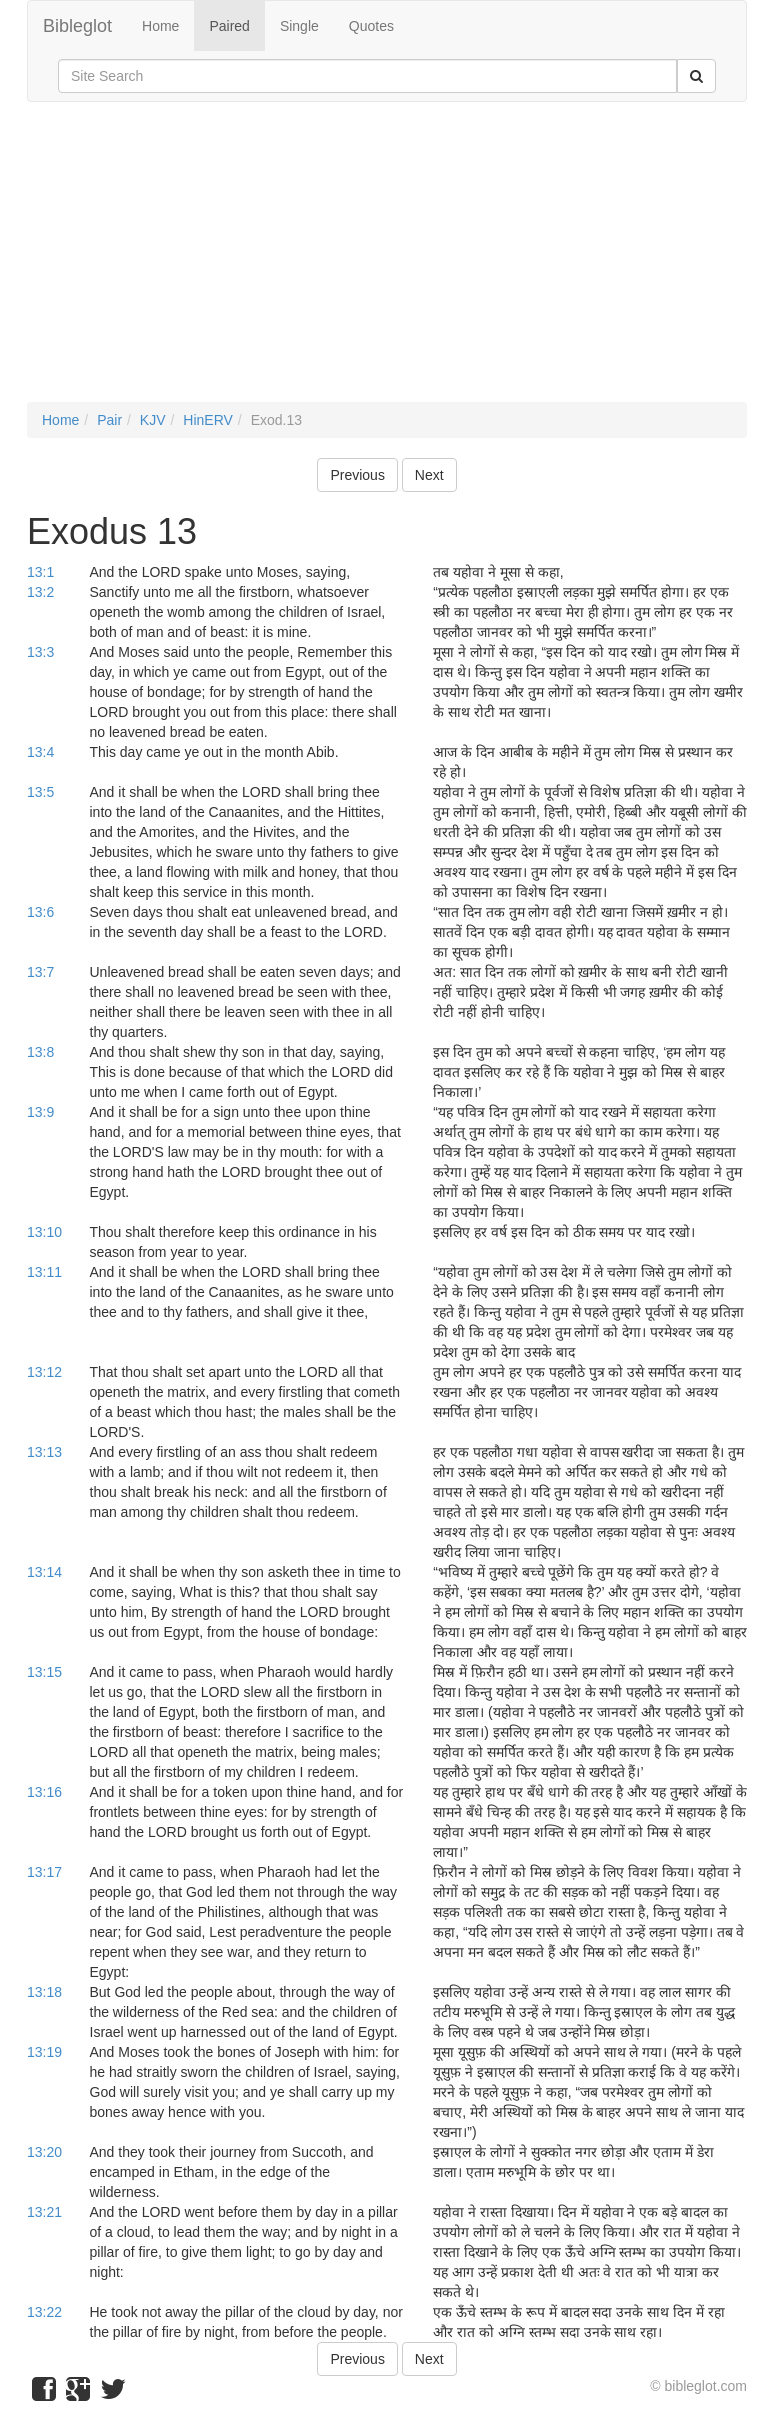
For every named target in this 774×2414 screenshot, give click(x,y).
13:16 (44, 1792)
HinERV (208, 420)
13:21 (44, 2212)
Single (299, 26)
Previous (357, 475)
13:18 (44, 1992)
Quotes (371, 26)
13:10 (44, 1232)
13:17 (44, 1872)
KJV (153, 420)
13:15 (44, 1672)
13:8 (40, 1052)
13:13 (44, 1452)
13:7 (40, 972)
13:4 (40, 752)
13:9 (40, 1112)
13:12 (44, 1372)
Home (160, 26)
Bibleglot (77, 26)
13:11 (44, 1272)
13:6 (40, 912)
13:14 (44, 1572)
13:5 (40, 792)
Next (429, 475)
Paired (229, 26)
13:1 (40, 572)
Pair (109, 420)
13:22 (44, 2312)
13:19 (44, 2052)
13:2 (40, 592)
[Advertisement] (387, 262)
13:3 (40, 652)
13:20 (44, 2152)
